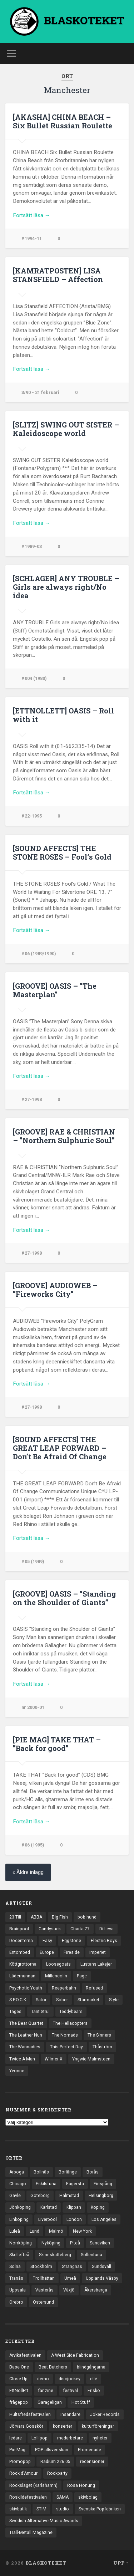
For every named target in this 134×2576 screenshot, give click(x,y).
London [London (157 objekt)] (74, 2219)
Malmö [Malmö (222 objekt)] (56, 2231)
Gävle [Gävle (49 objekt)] (15, 2195)
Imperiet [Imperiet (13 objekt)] (97, 1952)
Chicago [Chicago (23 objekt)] (17, 2183)
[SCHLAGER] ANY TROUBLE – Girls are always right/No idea (66, 587)
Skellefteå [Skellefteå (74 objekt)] (19, 2254)
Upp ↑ (121, 2563)
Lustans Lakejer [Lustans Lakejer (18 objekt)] (96, 1964)
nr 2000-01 (32, 1707)
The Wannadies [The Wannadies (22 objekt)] (24, 2046)
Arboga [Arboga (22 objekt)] (16, 2172)
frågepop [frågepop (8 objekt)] (18, 2402)
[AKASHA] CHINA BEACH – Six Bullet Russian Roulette (62, 121)
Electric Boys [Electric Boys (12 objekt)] (104, 1940)
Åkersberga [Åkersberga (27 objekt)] (95, 2290)
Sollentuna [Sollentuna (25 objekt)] (91, 2254)
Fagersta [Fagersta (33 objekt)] (75, 2183)
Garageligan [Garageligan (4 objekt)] (50, 2402)
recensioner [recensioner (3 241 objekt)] (92, 2461)
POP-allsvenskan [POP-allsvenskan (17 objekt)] (51, 2449)
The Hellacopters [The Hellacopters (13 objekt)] (70, 2023)
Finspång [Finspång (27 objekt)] (103, 2183)
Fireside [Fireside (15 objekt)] (72, 1952)
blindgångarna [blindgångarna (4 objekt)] (91, 2367)
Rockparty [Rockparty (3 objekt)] (57, 2473)
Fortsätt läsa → (31, 215)
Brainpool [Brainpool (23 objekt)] (19, 1928)
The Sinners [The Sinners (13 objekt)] (99, 2035)
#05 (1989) (32, 1561)
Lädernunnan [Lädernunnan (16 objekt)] (22, 1975)
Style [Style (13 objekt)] (114, 1999)
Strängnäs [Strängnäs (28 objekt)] (72, 2266)
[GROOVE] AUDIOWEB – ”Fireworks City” (55, 1290)
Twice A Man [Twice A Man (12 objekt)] (22, 2059)
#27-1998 (31, 1099)
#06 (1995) (32, 1845)
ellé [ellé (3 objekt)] (93, 2378)
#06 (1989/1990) (38, 953)
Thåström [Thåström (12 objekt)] (102, 2046)
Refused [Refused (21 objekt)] (94, 1988)
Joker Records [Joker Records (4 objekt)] (105, 2414)
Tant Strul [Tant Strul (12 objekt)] (40, 2011)
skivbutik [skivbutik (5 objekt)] (18, 2508)
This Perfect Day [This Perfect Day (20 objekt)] (66, 2046)
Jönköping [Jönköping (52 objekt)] (20, 2207)
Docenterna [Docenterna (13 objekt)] (21, 1940)
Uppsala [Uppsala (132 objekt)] (17, 2290)
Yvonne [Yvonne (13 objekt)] (16, 2070)
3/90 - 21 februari (40, 392)
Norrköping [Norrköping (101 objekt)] (20, 2242)
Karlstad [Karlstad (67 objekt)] (48, 2207)
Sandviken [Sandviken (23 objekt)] (100, 2242)
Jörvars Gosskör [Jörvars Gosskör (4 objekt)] (26, 2426)
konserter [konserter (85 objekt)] (62, 2426)
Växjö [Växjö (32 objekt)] (69, 2290)
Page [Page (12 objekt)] (82, 1975)
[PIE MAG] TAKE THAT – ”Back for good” (57, 1744)
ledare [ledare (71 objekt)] (15, 2438)
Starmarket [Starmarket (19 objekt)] (88, 1999)
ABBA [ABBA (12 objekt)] (36, 1917)
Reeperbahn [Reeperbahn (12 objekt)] (64, 1988)
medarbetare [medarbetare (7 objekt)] (70, 2438)
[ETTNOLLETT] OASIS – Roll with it (63, 715)
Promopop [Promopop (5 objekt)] (20, 2461)
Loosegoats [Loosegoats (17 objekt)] (58, 1964)
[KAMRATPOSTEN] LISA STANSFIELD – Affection (58, 275)
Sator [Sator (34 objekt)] (41, 1999)
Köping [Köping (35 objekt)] (98, 2207)
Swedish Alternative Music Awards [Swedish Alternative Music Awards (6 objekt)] (43, 2520)
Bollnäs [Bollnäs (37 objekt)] (41, 2172)
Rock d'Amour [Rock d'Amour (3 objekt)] (23, 2473)
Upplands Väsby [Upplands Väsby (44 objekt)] (102, 2278)
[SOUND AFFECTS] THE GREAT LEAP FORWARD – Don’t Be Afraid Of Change (59, 1448)
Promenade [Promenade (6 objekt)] (89, 2449)
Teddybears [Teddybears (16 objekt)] (71, 2011)
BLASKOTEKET (45, 2563)
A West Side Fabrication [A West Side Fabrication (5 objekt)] (75, 2355)
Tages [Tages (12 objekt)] (15, 2011)
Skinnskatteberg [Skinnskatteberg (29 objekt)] (55, 2254)
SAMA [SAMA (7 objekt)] (62, 2497)
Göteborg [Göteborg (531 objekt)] (40, 2195)
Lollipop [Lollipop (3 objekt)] (39, 2438)
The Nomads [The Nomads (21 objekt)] (65, 2035)
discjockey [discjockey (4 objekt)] (69, 2378)
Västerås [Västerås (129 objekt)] (44, 2290)
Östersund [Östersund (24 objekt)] (43, 2302)
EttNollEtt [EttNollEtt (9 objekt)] (18, 2390)
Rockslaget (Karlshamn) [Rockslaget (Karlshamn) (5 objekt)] (33, 2485)
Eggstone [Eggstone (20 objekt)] (71, 1940)
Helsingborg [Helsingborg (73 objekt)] (101, 2195)
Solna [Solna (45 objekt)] (15, 2266)
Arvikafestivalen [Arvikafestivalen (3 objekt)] (25, 2355)
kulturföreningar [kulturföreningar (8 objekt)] (98, 2426)
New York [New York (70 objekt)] (82, 2231)
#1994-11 (31, 238)
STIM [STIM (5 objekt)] (41, 2508)
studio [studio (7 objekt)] (62, 2508)
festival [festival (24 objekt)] (70, 2390)
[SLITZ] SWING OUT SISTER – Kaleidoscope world (66, 429)
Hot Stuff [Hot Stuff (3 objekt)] (80, 2402)
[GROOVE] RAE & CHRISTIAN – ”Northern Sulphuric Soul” (64, 1136)
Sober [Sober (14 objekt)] (62, 1999)
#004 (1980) (34, 678)
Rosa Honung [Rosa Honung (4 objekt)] (81, 2485)
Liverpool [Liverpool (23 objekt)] (47, 2219)
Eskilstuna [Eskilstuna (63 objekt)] (46, 2183)
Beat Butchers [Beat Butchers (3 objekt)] (53, 2367)
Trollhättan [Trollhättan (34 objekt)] (44, 2278)
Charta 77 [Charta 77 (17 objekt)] (80, 1928)
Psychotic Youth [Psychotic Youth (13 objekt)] (25, 1988)
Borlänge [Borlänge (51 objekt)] (68, 2172)
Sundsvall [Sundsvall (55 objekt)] (101, 2266)
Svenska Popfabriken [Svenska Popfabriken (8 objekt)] (100, 2508)
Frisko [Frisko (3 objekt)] (94, 2390)
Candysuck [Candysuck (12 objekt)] (50, 1928)
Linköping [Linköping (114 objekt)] (19, 2219)
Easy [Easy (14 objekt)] (47, 1940)
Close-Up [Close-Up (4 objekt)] (18, 2378)
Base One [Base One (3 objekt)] (19, 2367)
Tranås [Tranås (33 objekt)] (16, 2278)
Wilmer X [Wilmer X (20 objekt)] (54, 2059)
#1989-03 (31, 546)
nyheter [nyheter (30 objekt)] (100, 2438)
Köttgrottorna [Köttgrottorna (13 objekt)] (22, 1964)
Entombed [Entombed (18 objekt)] (19, 1952)
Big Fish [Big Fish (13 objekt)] (60, 1917)
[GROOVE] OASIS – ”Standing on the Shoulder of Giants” (64, 1598)
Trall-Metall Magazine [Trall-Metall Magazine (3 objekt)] (31, 2532)
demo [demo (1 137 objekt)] (43, 2378)
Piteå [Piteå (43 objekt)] (75, 2242)
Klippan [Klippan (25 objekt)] (73, 2207)
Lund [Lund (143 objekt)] (34, 2231)
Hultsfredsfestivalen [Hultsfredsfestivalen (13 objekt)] (30, 2414)
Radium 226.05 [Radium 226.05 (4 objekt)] (55, 2461)
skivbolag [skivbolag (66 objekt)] (88, 2497)
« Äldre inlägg (28, 1872)
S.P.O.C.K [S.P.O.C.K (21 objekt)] (17, 1999)
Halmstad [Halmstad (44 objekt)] (69, 2195)
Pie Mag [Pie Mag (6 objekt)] (17, 2449)
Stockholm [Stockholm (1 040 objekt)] (41, 2266)
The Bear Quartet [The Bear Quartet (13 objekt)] (26, 2023)
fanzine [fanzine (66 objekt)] (45, 2390)
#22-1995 (31, 816)
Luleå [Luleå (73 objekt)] (14, 2231)
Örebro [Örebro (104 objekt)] (16, 2302)
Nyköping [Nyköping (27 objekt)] (50, 2242)
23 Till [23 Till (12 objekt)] (15, 1917)
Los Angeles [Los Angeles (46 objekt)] (103, 2219)
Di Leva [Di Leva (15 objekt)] (106, 1928)
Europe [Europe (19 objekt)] (47, 1952)
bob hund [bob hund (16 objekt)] (87, 1917)
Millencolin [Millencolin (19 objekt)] (56, 1975)
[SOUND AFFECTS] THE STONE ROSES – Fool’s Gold (62, 852)
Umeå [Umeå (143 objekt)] (70, 2278)
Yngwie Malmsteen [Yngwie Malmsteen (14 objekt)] (91, 2059)
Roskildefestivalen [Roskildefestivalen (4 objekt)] (28, 2497)
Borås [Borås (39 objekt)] (92, 2172)
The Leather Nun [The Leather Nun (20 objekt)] (25, 2035)
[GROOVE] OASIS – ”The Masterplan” (54, 990)
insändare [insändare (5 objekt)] (70, 2414)
